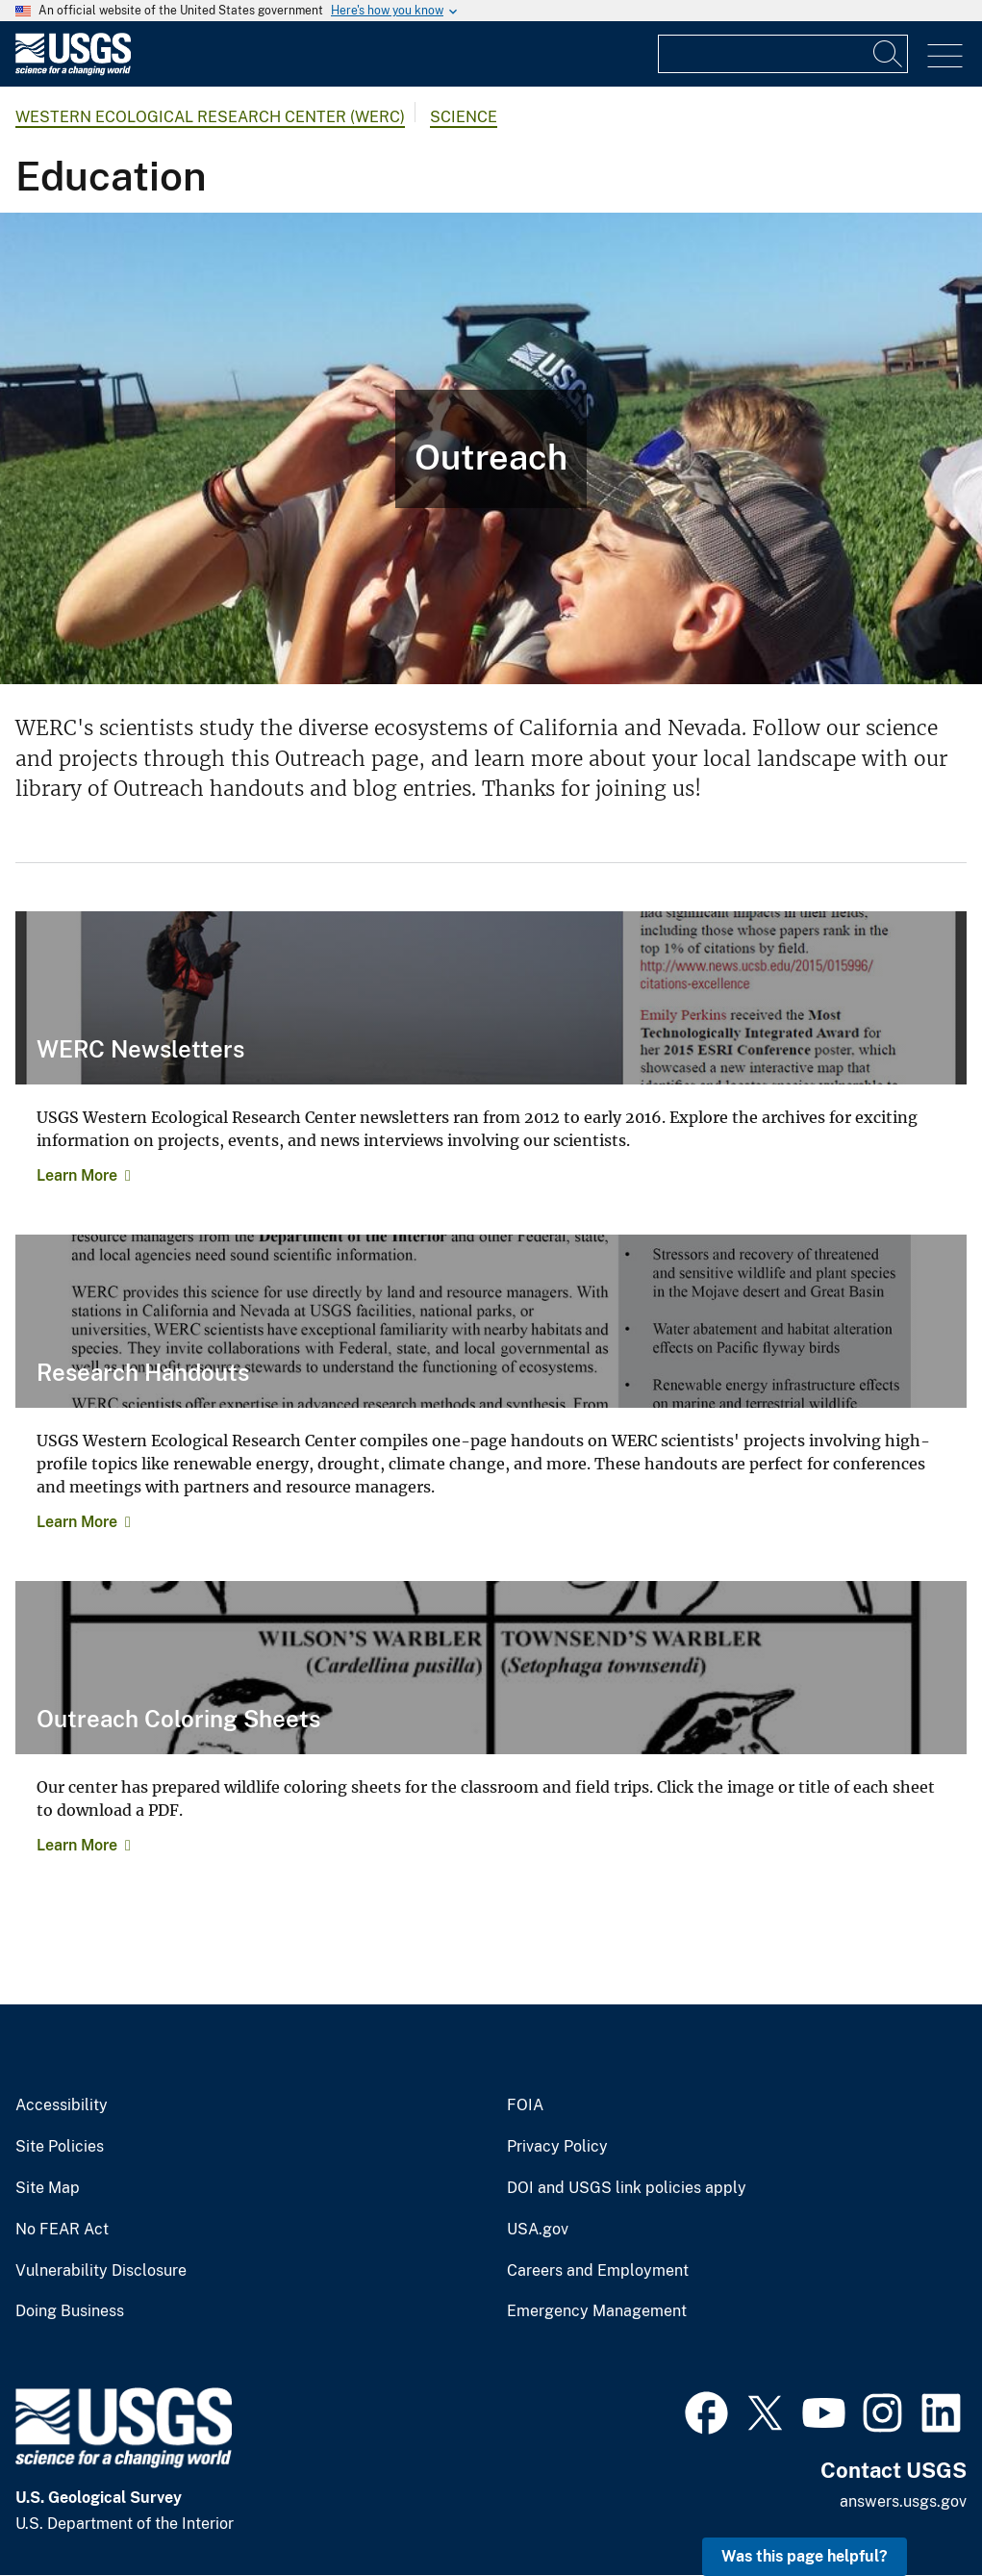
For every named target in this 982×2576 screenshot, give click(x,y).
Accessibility (61, 2105)
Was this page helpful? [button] (804, 2556)
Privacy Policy (557, 2146)
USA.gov (537, 2229)
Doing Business (69, 2311)
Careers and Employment (598, 2271)
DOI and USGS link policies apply (626, 2188)
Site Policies (59, 2146)
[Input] (783, 54)
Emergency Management (597, 2311)
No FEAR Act (62, 2229)
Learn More (77, 1175)
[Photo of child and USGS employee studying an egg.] (491, 448)
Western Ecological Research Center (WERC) (210, 117)
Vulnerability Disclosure (101, 2271)
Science (463, 117)
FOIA (525, 2105)
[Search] (888, 54)
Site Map (47, 2188)
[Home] (73, 71)
